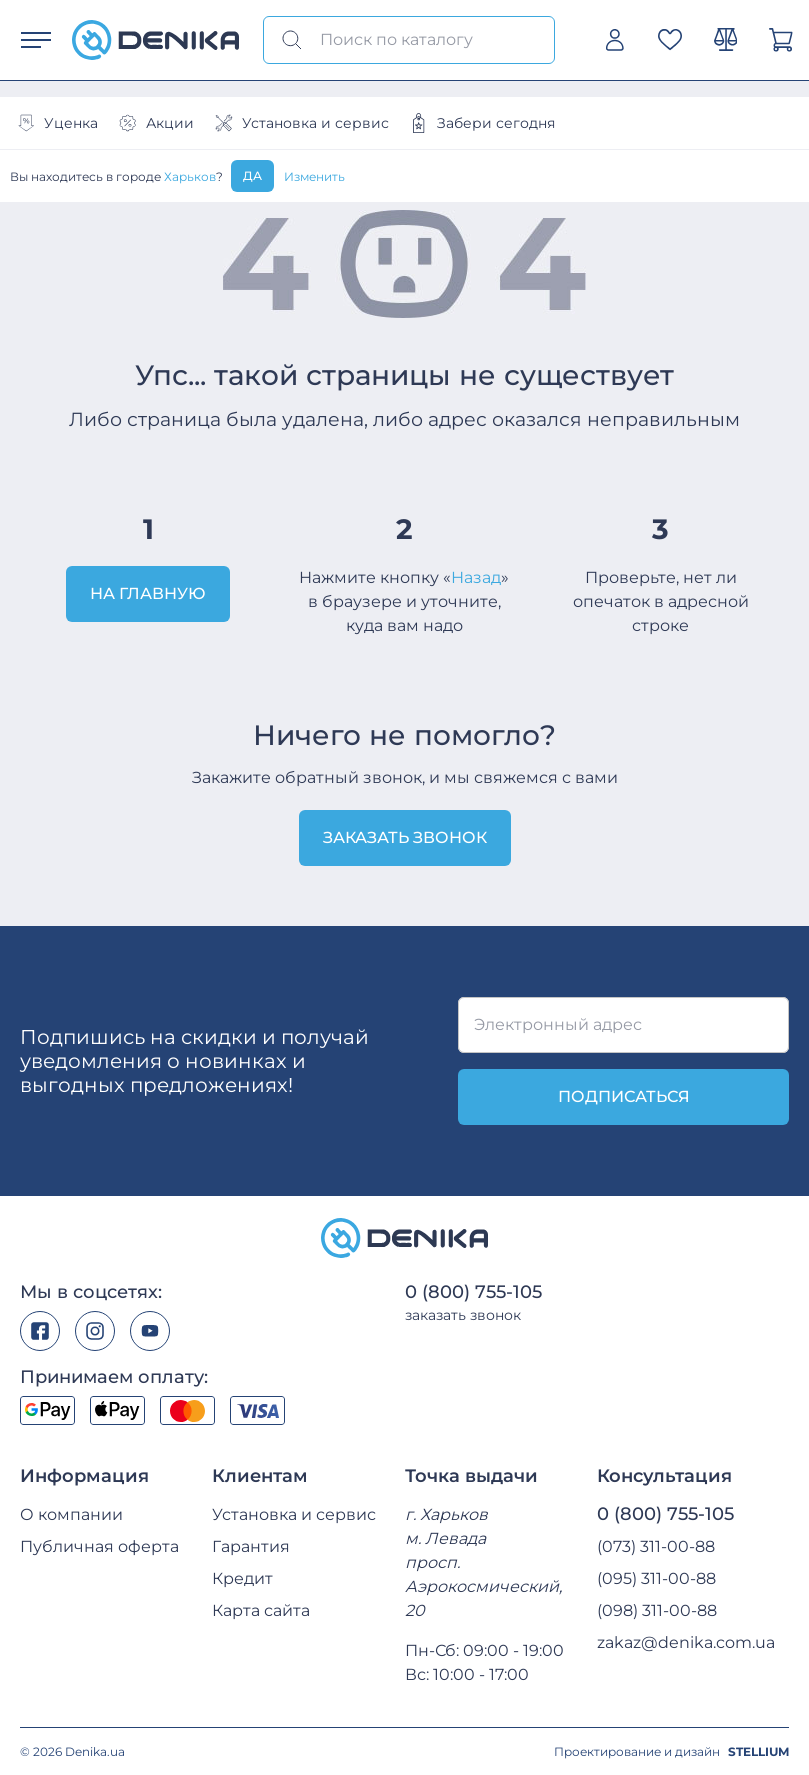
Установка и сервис (301, 123)
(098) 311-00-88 (657, 1610)
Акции (156, 123)
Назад (476, 577)
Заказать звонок (405, 837)
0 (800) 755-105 (473, 1292)
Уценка (57, 123)
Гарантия (251, 1546)
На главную (148, 593)
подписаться (624, 1096)
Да (252, 175)
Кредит (242, 1578)
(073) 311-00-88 (656, 1546)
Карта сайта (261, 1610)
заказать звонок (463, 1315)
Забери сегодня (482, 123)
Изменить (314, 176)
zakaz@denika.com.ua (686, 1642)
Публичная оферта (99, 1546)
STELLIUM (758, 1751)
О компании (71, 1514)
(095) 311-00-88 (656, 1578)
